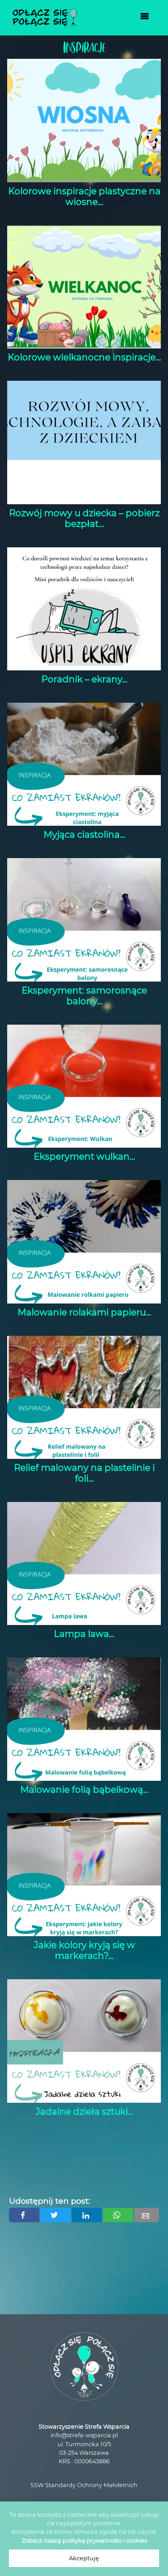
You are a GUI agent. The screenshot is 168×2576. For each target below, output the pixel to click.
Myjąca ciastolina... (84, 834)
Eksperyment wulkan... (84, 1156)
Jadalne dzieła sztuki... (84, 2111)
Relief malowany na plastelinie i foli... (84, 1473)
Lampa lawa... (84, 1634)
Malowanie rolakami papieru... (84, 1312)
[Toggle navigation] (144, 18)
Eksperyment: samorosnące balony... (84, 996)
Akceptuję (84, 2558)
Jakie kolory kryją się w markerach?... (84, 1950)
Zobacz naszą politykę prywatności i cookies (84, 2540)
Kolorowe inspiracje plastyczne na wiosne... (84, 196)
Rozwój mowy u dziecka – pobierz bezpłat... (84, 518)
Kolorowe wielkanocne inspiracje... (84, 357)
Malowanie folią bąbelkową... (84, 1789)
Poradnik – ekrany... (84, 679)
